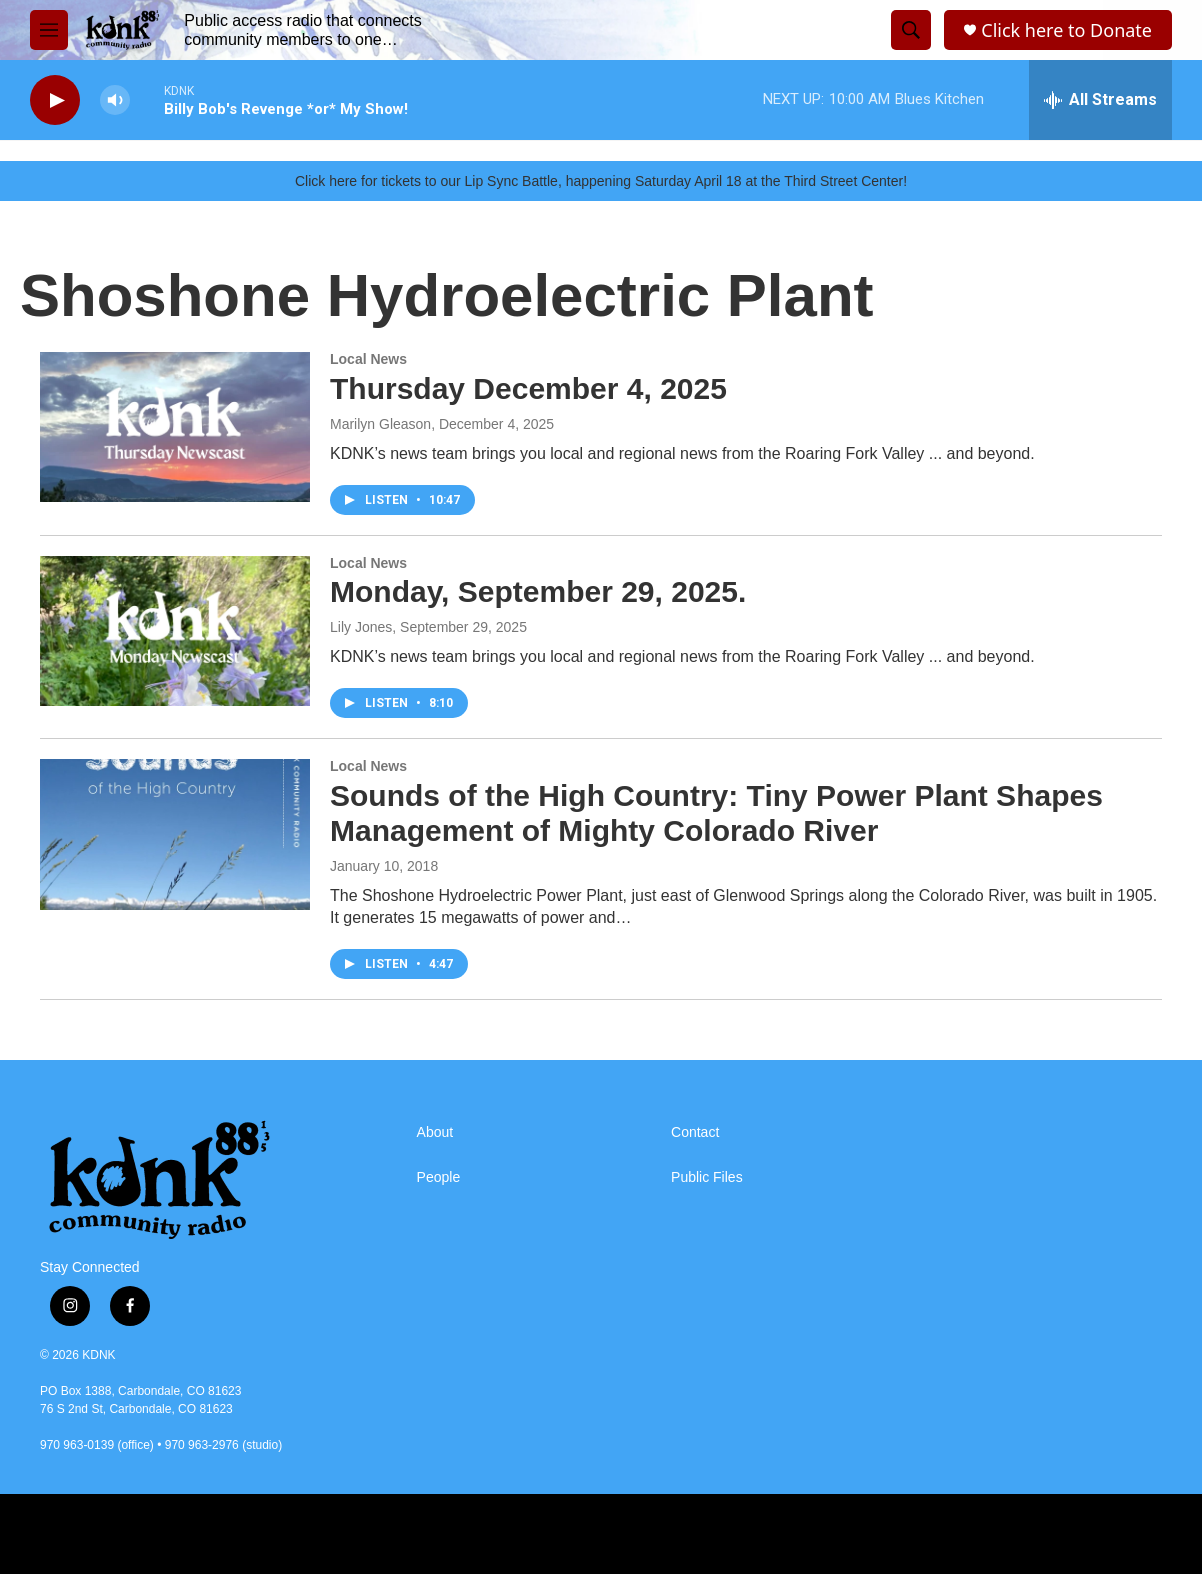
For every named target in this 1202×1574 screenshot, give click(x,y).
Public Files (707, 1177)
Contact (695, 1132)
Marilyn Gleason (380, 424)
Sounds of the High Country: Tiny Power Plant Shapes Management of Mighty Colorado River (716, 813)
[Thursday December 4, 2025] (175, 427)
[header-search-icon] (911, 30)
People (439, 1177)
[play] (55, 100)
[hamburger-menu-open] (49, 30)
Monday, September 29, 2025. (538, 591)
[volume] (115, 100)
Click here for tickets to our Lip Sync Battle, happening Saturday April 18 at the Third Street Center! (601, 181)
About (435, 1132)
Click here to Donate (1066, 30)
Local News (368, 359)
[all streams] (1100, 100)
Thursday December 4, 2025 (528, 388)
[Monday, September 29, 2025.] (175, 631)
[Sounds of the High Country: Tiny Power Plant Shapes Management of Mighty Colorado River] (175, 834)
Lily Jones (361, 627)
